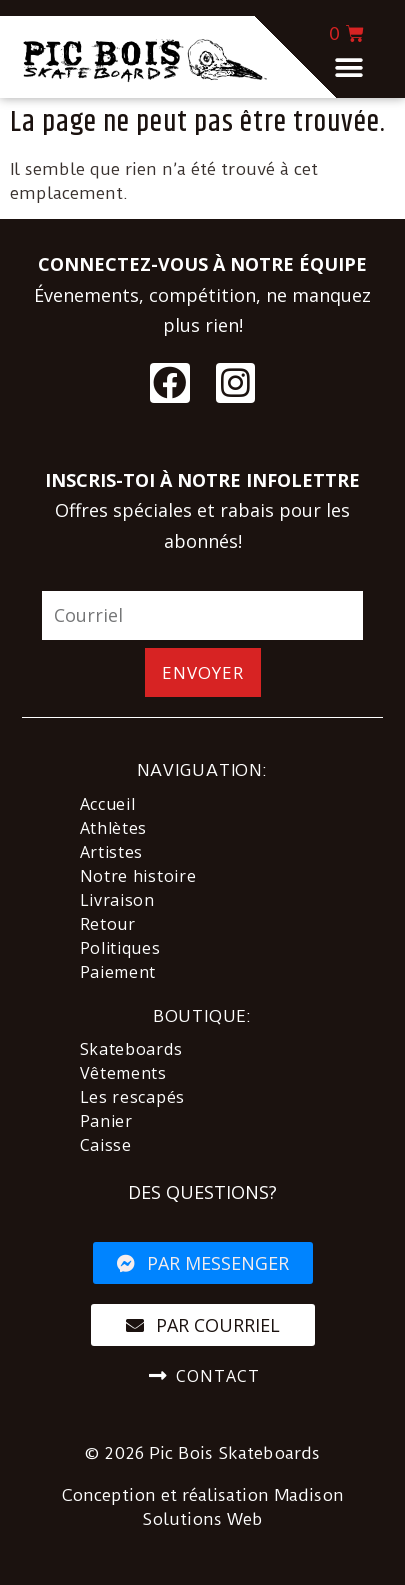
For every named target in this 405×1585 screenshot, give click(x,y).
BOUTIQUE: (202, 1016)
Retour (108, 924)
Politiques (120, 948)
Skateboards (131, 1049)
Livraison (117, 900)
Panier (106, 1121)
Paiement (118, 972)
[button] (349, 67)
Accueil (108, 804)
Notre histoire (138, 876)
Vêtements (123, 1073)
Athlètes (114, 828)
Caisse (106, 1145)
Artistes (112, 852)
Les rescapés (132, 1097)
